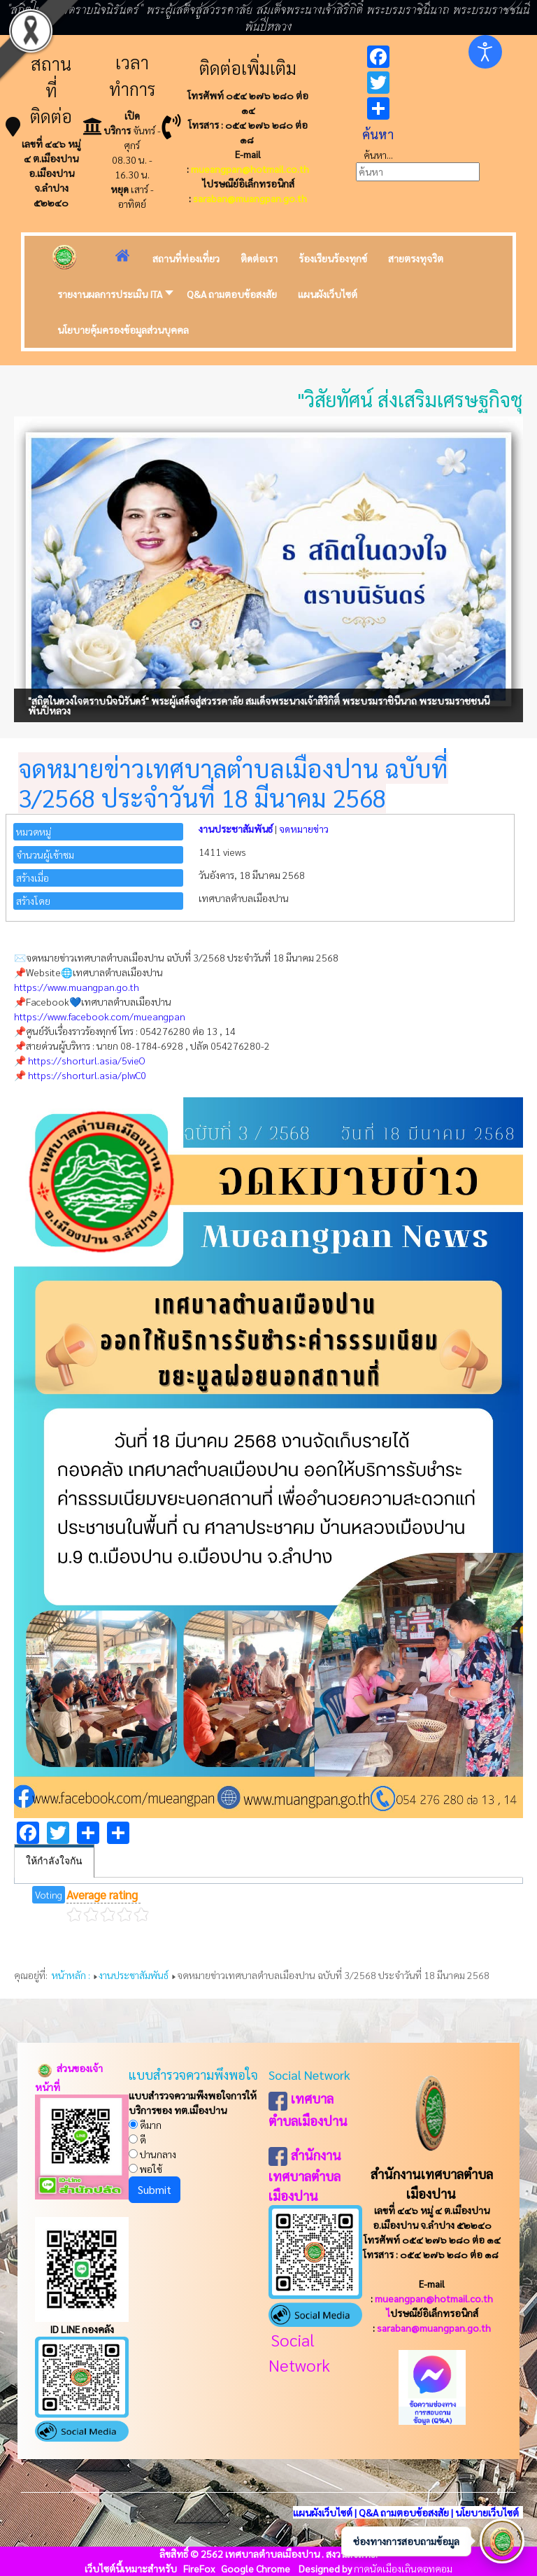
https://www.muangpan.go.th (76, 986)
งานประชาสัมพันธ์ (236, 828)
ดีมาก (145, 2124)
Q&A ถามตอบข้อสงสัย (404, 2512)
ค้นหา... (378, 154)
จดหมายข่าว (304, 828)
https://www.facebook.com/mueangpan (99, 1016)
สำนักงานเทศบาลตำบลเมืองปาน (304, 2175)
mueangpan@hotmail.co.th (250, 168)
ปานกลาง (152, 2154)
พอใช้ (145, 2168)
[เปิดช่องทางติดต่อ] (502, 2541)
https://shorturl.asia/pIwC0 (87, 1075)
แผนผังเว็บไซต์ (322, 2512)
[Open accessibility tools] (485, 52)
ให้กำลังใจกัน (54, 1860)
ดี (137, 2139)
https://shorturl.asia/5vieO (86, 1060)
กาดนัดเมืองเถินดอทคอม (403, 2568)
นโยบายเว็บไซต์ (488, 2512)
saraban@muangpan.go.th (250, 198)
